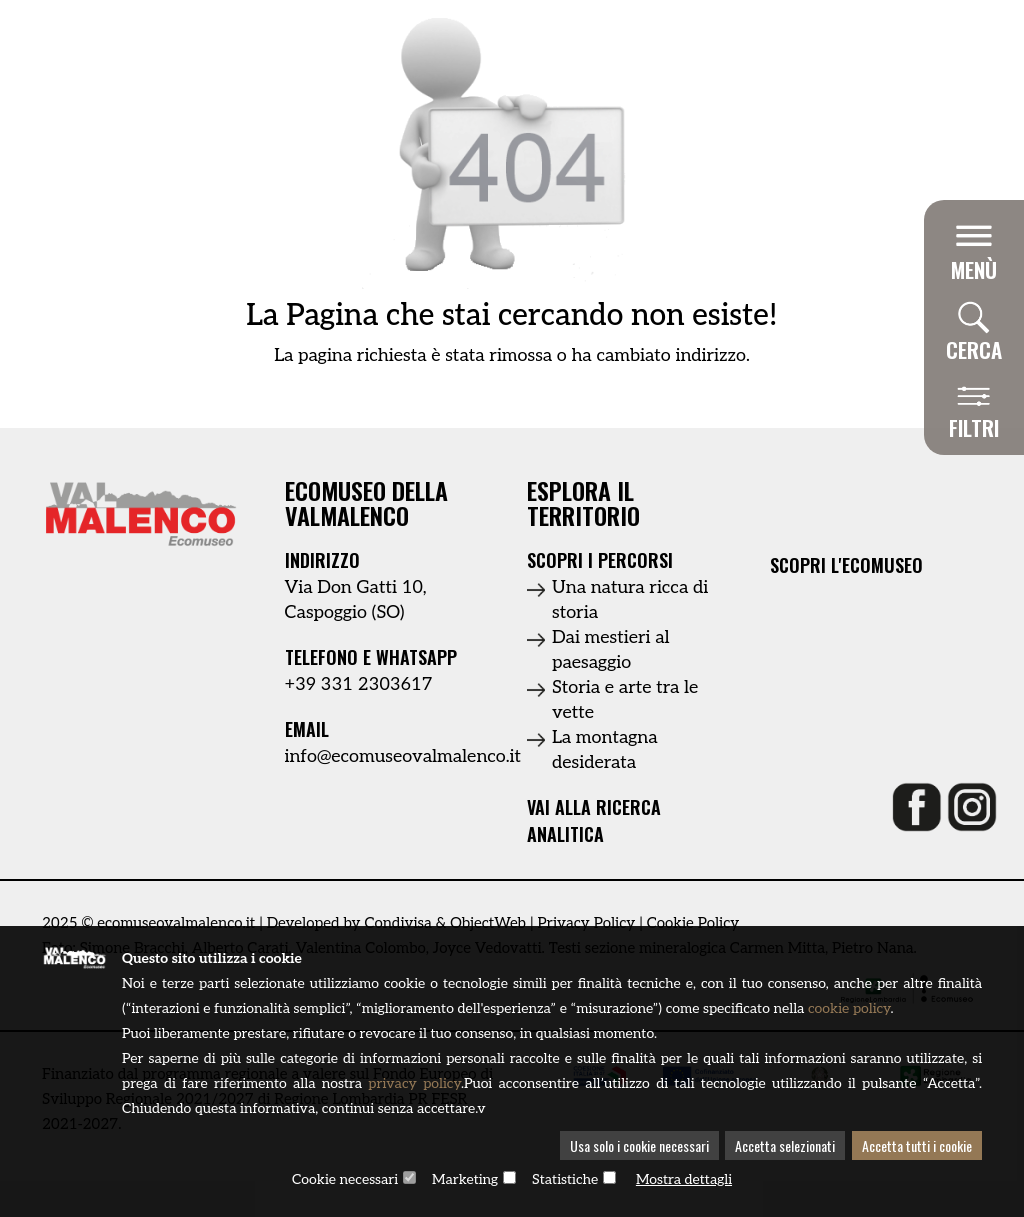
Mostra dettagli (684, 1179)
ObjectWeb (488, 923)
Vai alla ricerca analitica (594, 820)
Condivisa (397, 923)
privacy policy (414, 1083)
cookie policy (849, 1008)
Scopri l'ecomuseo (846, 565)
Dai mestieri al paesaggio (611, 650)
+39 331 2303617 (359, 684)
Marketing (465, 1179)
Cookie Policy (693, 923)
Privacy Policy (586, 923)
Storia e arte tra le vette (625, 700)
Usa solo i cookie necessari (639, 1145)
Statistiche (565, 1179)
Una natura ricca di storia (630, 600)
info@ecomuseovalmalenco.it (403, 756)
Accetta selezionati (785, 1145)
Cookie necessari (345, 1179)
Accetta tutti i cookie (917, 1145)
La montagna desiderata (605, 750)
